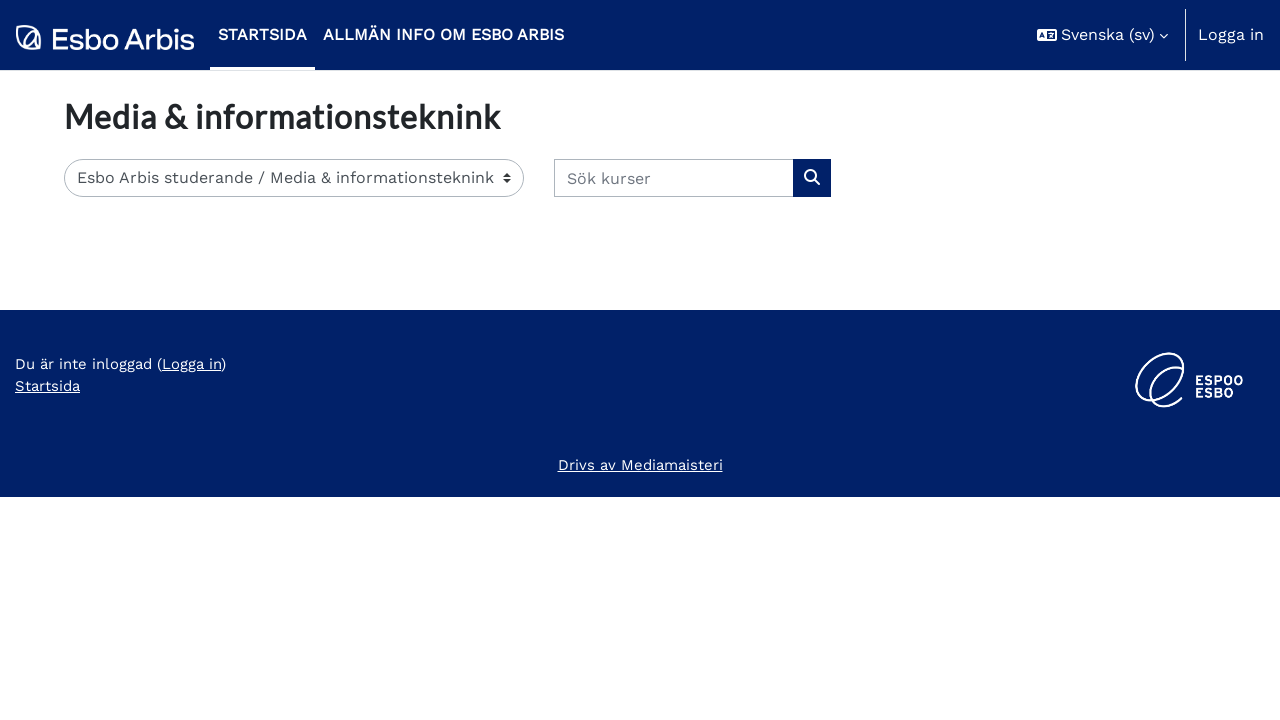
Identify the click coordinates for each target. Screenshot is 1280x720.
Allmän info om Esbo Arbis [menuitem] (443, 34)
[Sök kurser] (674, 178)
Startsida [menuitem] (262, 34)
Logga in (1231, 34)
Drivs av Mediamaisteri (640, 687)
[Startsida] (105, 35)
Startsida (50, 611)
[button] (1102, 35)
